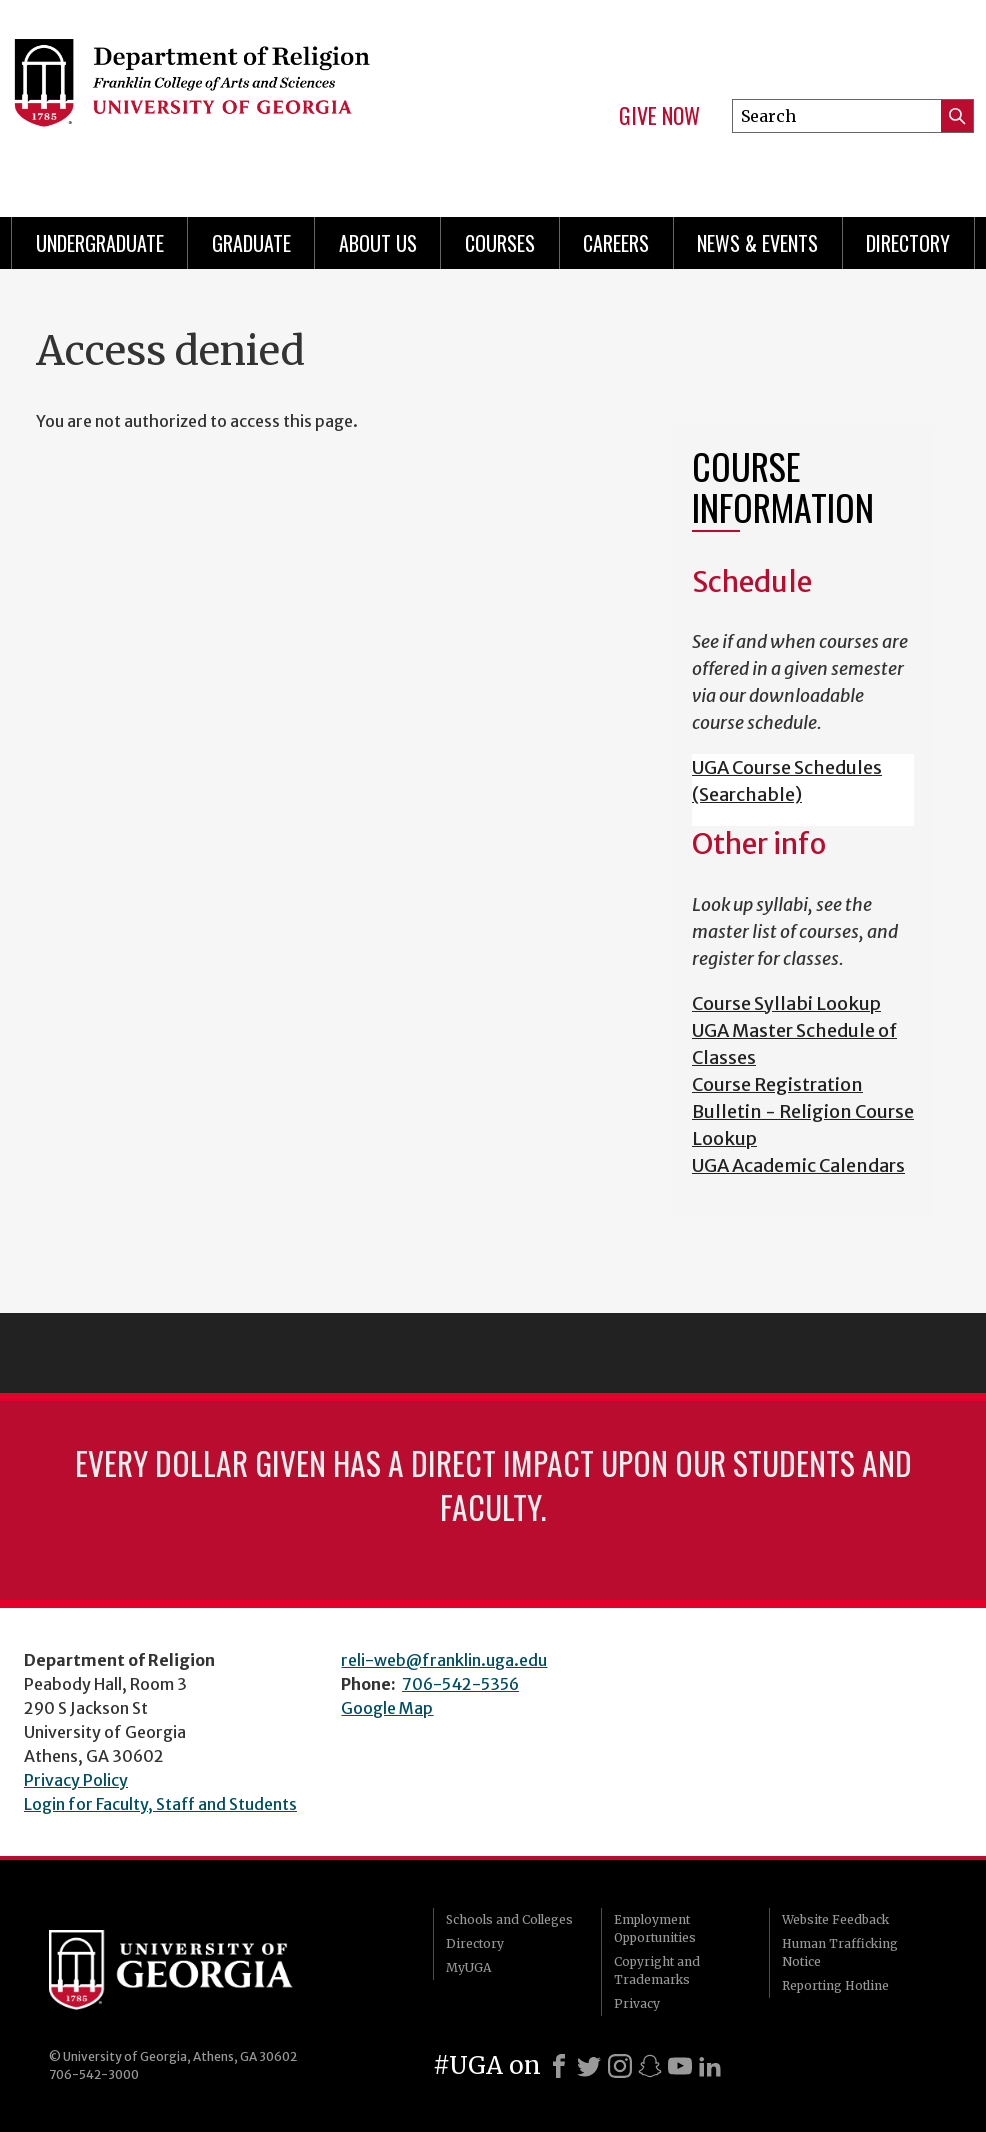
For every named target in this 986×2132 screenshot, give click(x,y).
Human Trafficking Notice (840, 1952)
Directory (908, 243)
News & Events (757, 243)
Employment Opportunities (655, 1928)
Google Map (387, 1708)
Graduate (251, 243)
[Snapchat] (650, 2066)
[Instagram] (620, 2066)
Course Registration (777, 1084)
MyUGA (468, 1967)
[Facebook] (559, 2066)
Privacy (637, 2003)
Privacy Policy (76, 1780)
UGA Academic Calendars (798, 1165)
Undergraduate (100, 243)
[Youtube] (680, 2066)
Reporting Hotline (835, 1985)
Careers (616, 243)
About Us (378, 243)
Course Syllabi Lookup (786, 1003)
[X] (589, 2066)
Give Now (659, 116)
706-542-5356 (460, 1684)
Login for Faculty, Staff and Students (160, 1804)
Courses (500, 243)
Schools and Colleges (509, 1919)
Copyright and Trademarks (657, 1970)
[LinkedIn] (710, 2066)
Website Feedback (835, 1919)
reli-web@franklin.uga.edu (444, 1660)
